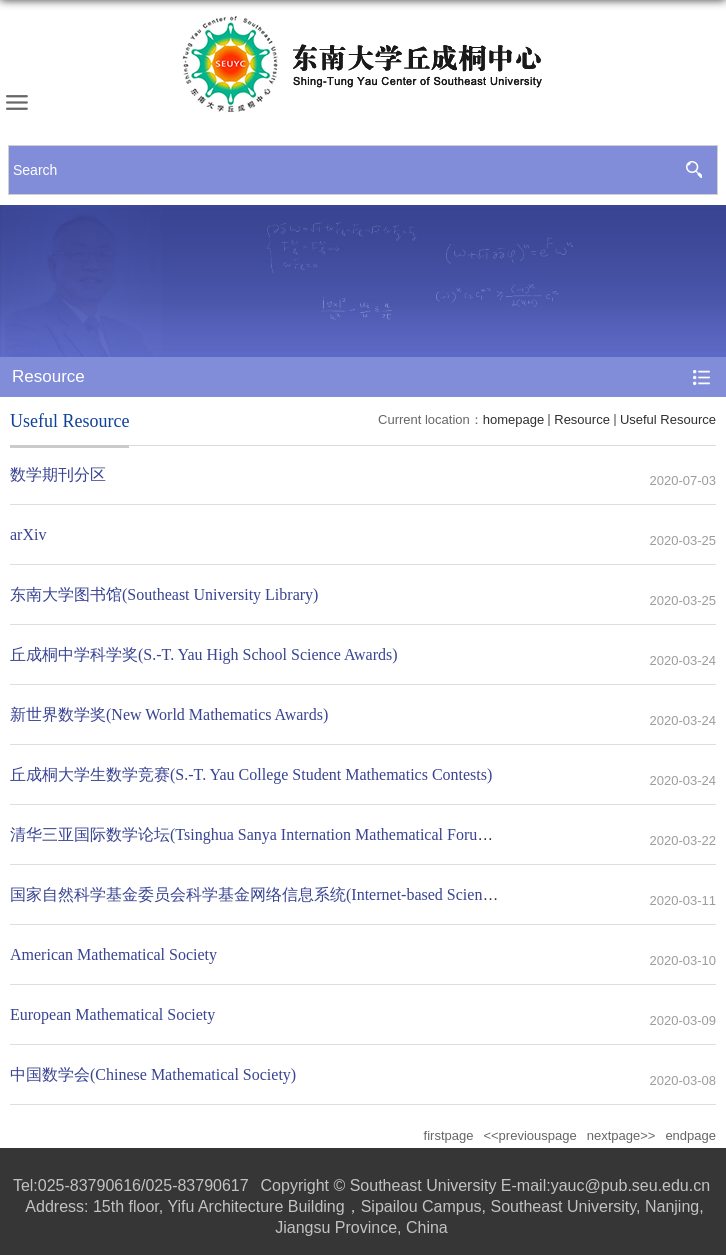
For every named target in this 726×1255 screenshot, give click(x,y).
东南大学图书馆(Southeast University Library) (164, 594)
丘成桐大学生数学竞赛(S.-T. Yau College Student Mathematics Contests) (251, 774)
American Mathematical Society (113, 954)
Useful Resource (668, 419)
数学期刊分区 (58, 474)
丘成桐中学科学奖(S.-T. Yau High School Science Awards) (204, 654)
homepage (513, 419)
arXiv (28, 534)
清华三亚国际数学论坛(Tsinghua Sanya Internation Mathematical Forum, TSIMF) (280, 834)
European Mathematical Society (112, 1014)
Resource (582, 419)
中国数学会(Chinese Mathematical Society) (153, 1074)
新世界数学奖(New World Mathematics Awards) (169, 714)
